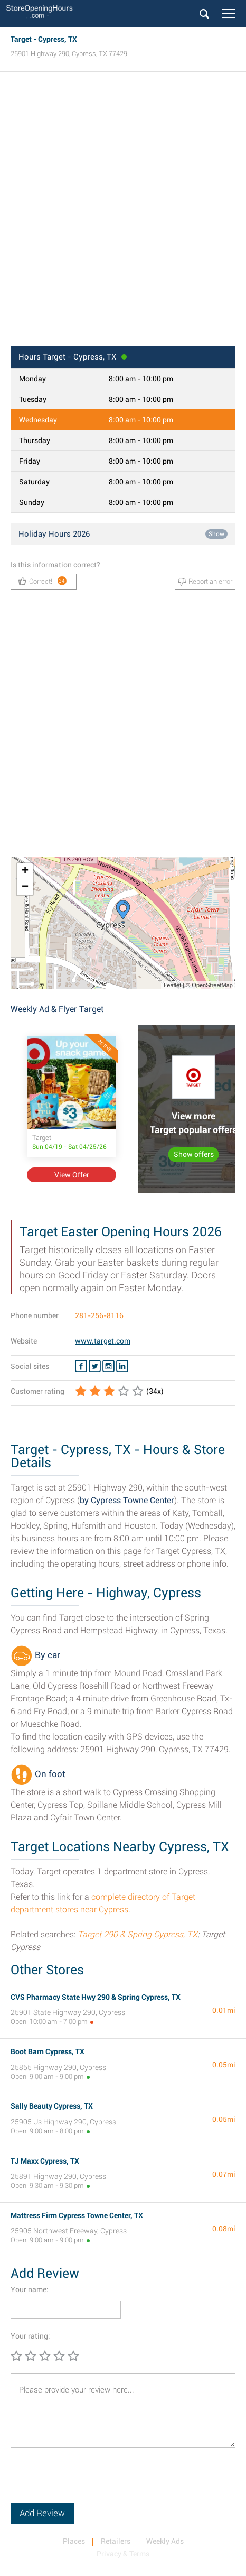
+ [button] (25, 871)
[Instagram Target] (108, 1366)
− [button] (25, 887)
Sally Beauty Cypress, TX (52, 2106)
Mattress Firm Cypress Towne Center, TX (77, 2215)
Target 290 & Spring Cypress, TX (137, 1934)
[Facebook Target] (81, 1366)
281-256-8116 (99, 1315)
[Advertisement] (123, 212)
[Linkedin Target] (122, 1366)
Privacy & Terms (123, 2554)
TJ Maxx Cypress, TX (45, 2161)
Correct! (42, 580)
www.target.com (102, 1341)
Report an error (205, 581)
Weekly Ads (165, 2541)
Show (216, 534)
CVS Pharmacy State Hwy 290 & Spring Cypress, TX (96, 1997)
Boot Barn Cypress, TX (47, 2051)
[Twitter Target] (95, 1366)
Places (74, 2541)
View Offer (71, 1175)
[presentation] (91, 2482)
